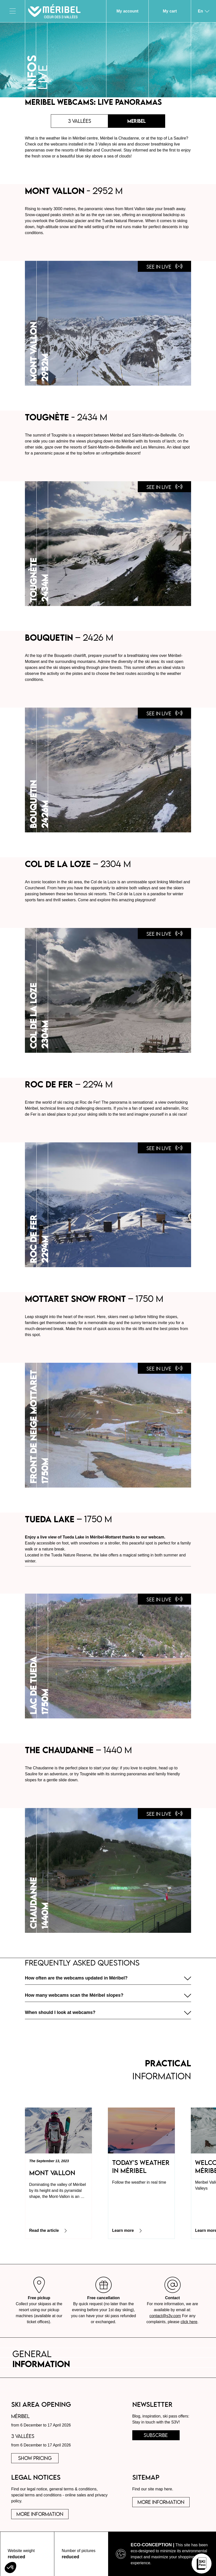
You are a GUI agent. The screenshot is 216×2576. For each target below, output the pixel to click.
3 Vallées (79, 121)
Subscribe (156, 2435)
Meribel (136, 121)
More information (39, 2514)
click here (189, 2322)
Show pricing (35, 2458)
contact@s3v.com (165, 2316)
